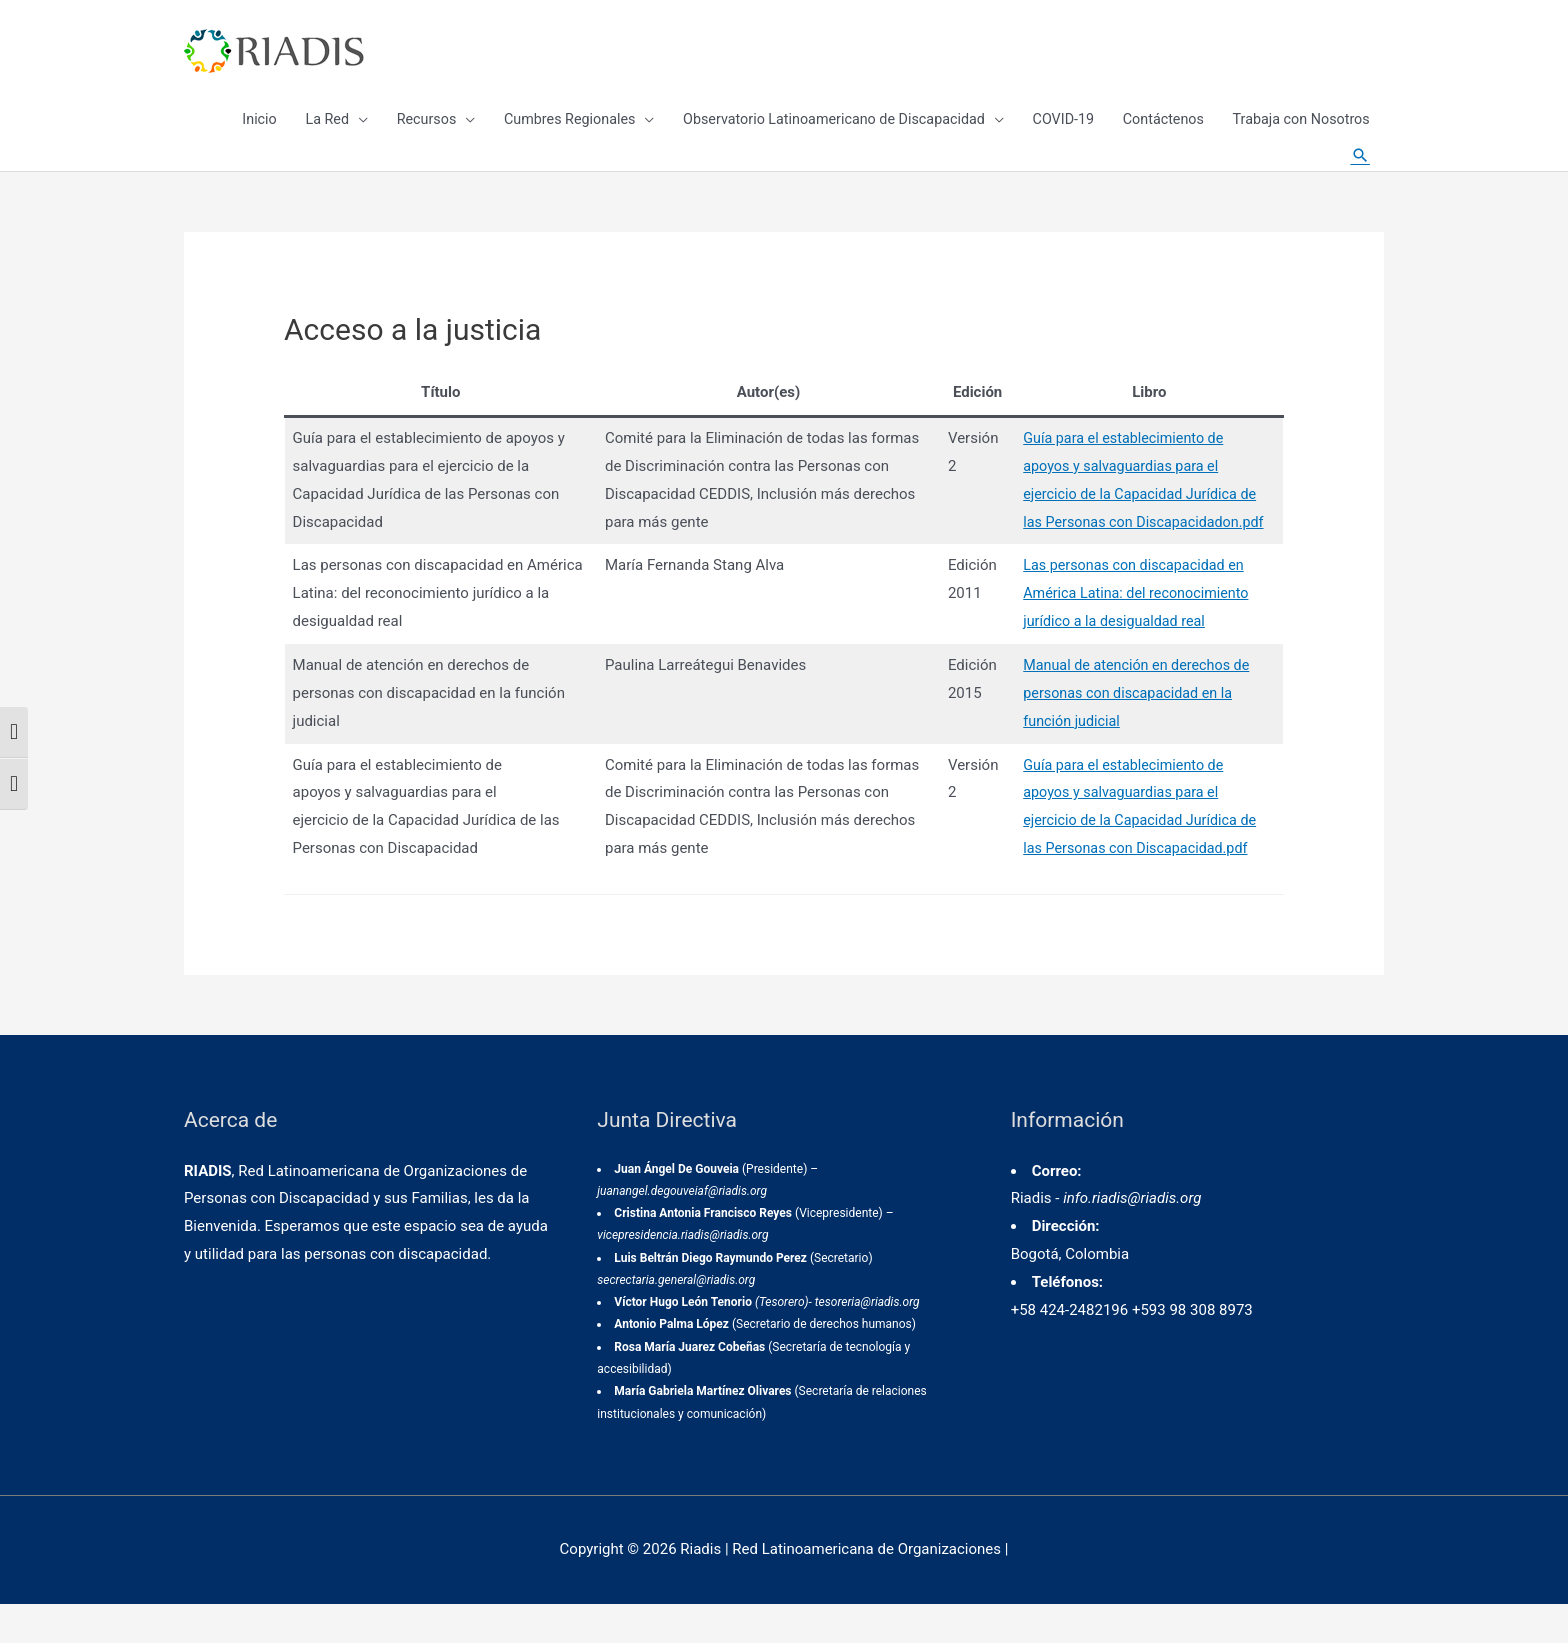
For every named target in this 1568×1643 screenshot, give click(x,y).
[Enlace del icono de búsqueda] (1359, 180)
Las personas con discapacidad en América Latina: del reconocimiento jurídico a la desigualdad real (1132, 632)
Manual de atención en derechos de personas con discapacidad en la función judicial (1132, 732)
